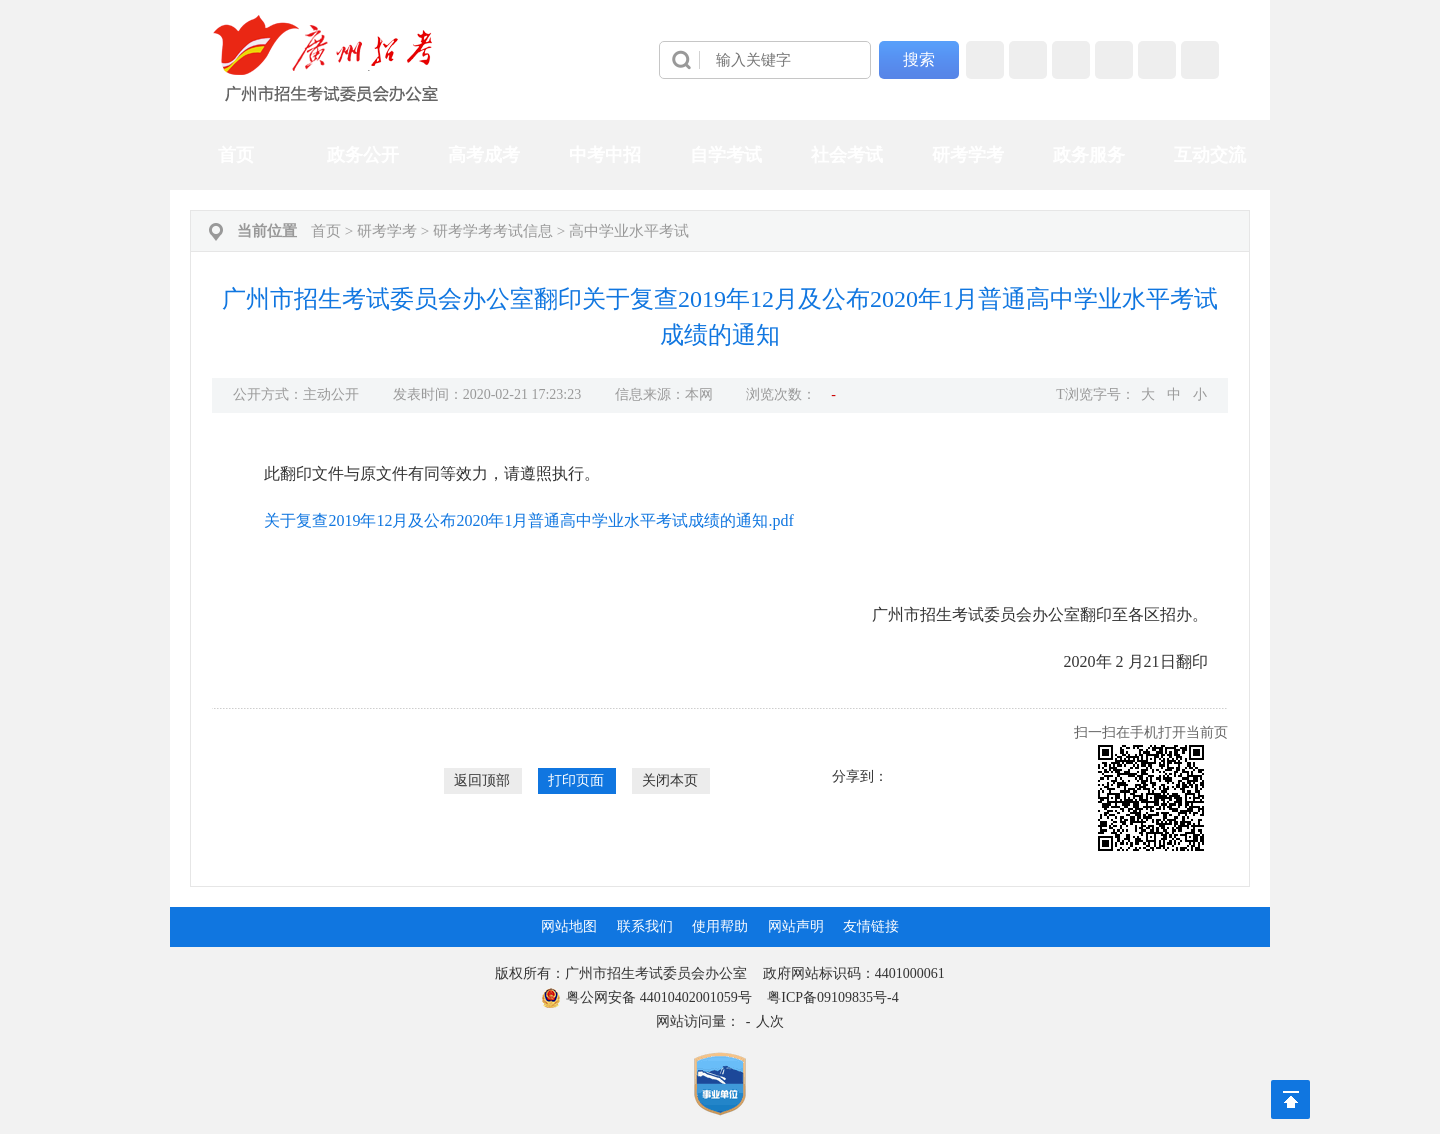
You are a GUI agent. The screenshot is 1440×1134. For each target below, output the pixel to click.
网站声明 (796, 926)
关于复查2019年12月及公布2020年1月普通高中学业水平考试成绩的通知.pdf (528, 520)
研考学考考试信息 (493, 231)
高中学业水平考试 (629, 231)
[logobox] (326, 58)
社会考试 (847, 155)
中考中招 (605, 155)
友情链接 (871, 926)
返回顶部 (482, 780)
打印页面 (576, 780)
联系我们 (645, 926)
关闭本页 (670, 780)
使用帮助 (720, 926)
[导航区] (720, 60)
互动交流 (1210, 155)
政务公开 (363, 155)
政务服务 (1089, 155)
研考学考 (968, 155)
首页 (236, 155)
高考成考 (484, 155)
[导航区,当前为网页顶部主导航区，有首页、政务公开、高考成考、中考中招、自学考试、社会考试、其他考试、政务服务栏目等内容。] (720, 155)
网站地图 (569, 926)
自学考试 (726, 155)
